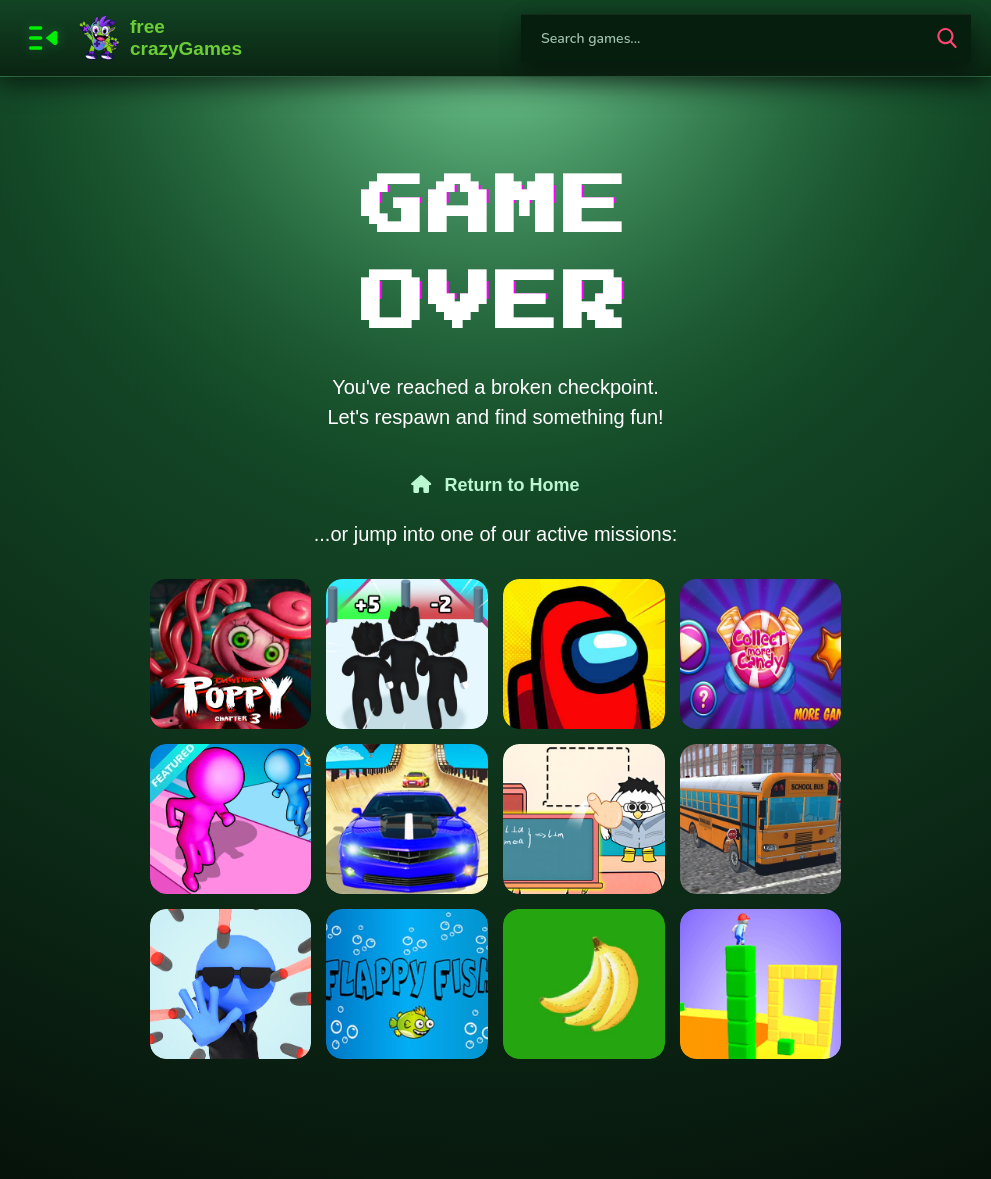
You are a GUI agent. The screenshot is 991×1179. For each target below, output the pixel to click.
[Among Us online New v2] (584, 654)
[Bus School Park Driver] (761, 819)
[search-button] (947, 38)
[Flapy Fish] (407, 984)
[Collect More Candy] (761, 654)
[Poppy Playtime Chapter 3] (231, 654)
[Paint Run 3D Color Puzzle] (231, 819)
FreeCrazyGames (161, 38)
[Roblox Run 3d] (407, 654)
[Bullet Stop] (231, 984)
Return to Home (495, 485)
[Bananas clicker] (584, 984)
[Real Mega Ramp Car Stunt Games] (407, 819)
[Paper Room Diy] (584, 819)
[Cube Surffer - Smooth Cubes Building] (761, 984)
